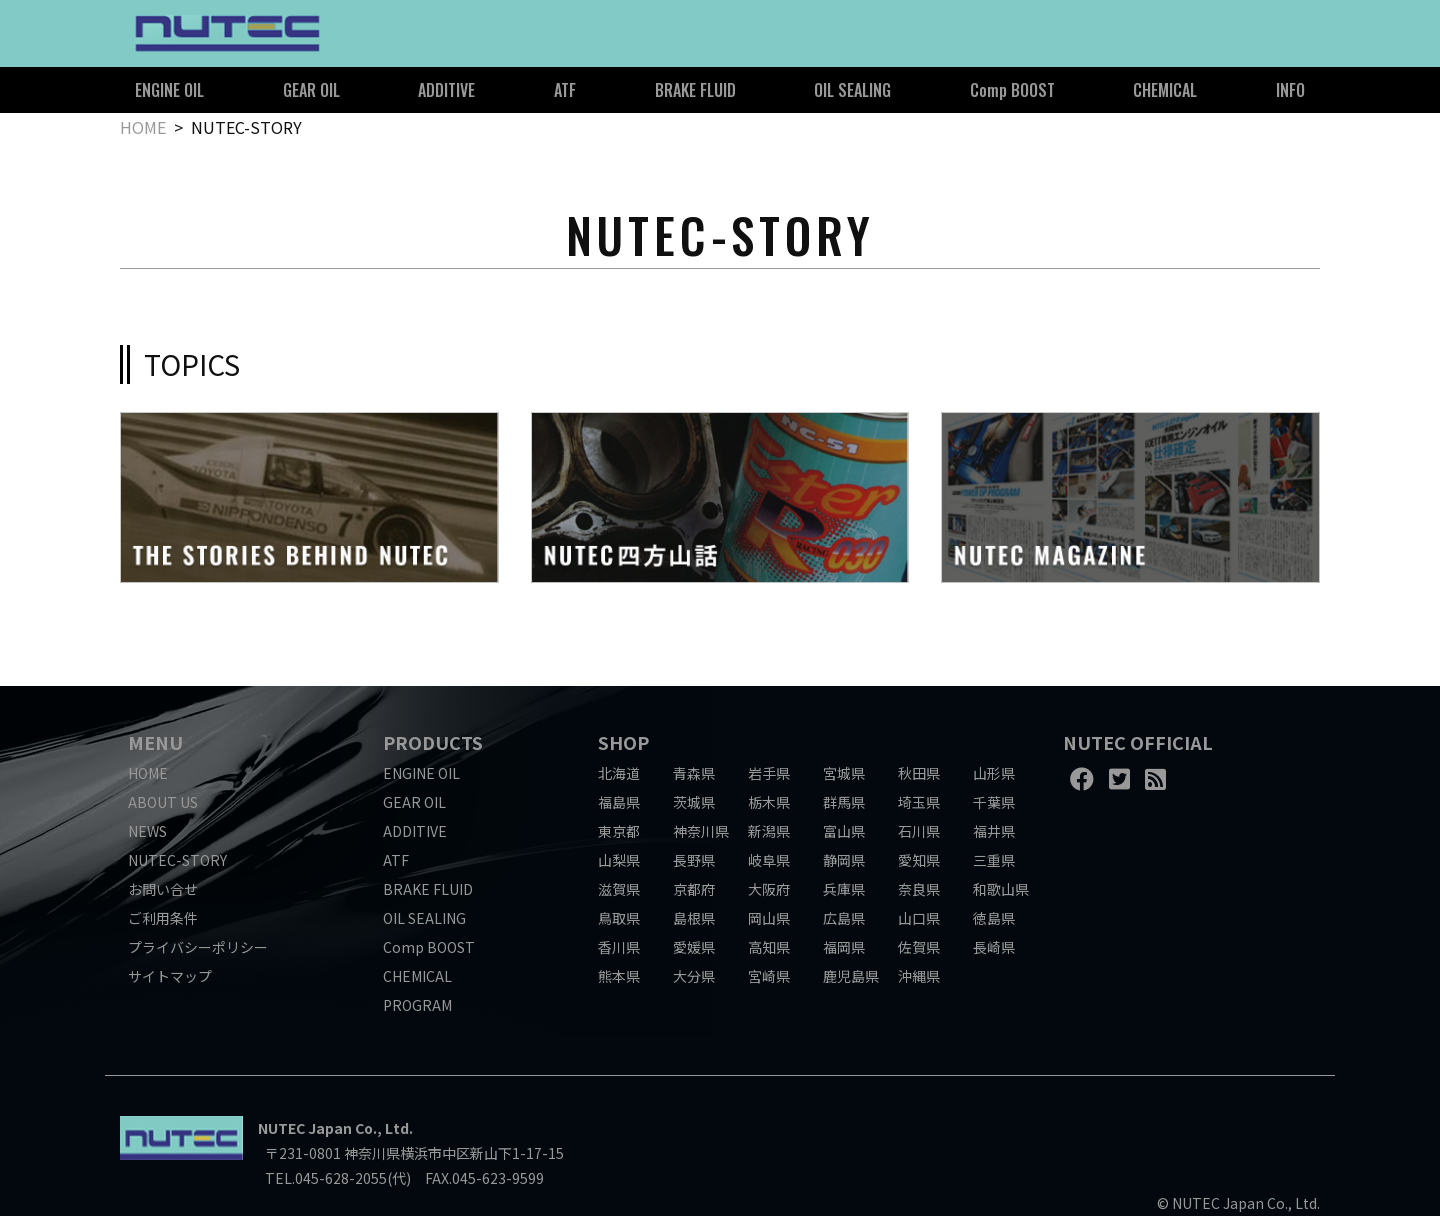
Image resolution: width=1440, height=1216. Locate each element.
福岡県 (844, 947)
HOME (143, 127)
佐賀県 (919, 947)
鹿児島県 (851, 976)
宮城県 (844, 773)
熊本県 (619, 976)
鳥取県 (619, 918)
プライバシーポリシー (198, 947)
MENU (155, 742)
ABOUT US (163, 802)
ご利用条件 (163, 918)
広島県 (844, 918)
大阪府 (769, 889)
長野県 (694, 860)
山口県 (919, 918)
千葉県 (994, 802)
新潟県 (769, 831)
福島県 (619, 802)
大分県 (694, 976)
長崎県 (994, 947)
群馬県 (844, 802)
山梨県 (619, 860)
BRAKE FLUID (695, 90)
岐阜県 (769, 860)
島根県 (694, 918)
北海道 (619, 773)
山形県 (994, 773)
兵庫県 (844, 889)
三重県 (994, 860)
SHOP (623, 742)
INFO (1290, 90)
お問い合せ (163, 889)
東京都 (619, 831)
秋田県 (919, 773)
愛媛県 (694, 947)
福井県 (994, 831)
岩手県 (769, 773)
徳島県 (994, 918)
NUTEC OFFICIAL (1138, 742)
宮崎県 (769, 976)
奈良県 (919, 889)
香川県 (619, 947)
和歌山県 (1001, 889)
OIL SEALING (852, 90)
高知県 (769, 947)
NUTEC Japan (305, 1128)
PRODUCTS (433, 742)
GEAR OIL (311, 90)
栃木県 (769, 802)
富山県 (844, 831)
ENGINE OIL (169, 90)
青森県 (694, 773)
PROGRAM (417, 1005)
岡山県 (769, 918)
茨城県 (694, 802)
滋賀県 (619, 889)
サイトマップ (170, 976)
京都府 (694, 889)
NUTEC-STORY (177, 860)
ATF (565, 90)
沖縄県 (919, 976)
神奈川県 (701, 831)
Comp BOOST (1012, 90)
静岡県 (844, 860)
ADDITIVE (446, 90)
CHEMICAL (1165, 90)
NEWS (147, 831)
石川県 (919, 831)
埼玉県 (919, 802)
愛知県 (919, 860)
